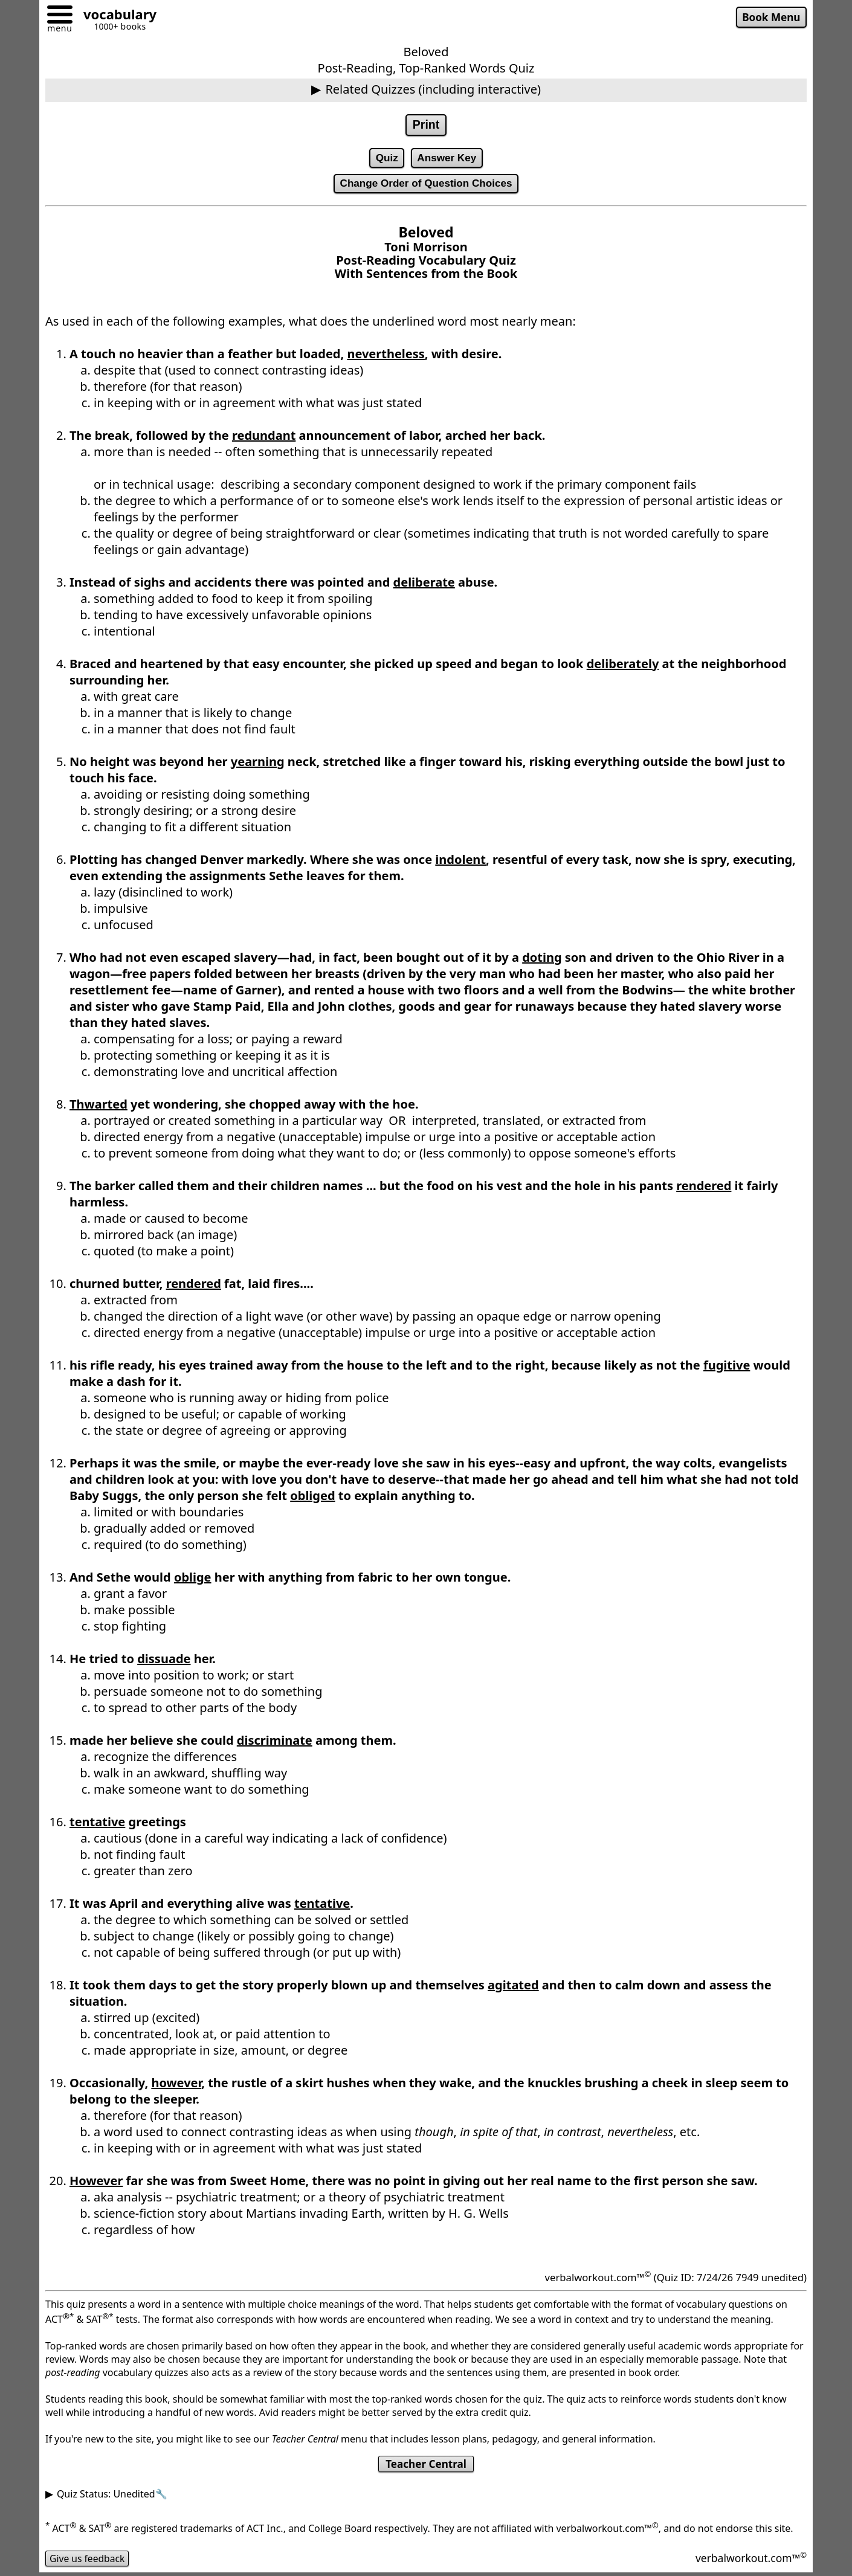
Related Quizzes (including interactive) (433, 89)
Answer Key (447, 158)
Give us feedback (88, 2560)
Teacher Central (426, 2466)
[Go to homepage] (115, 16)
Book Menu (771, 17)
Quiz (386, 158)
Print (426, 125)
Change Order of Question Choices (426, 185)
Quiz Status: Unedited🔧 (112, 2496)
